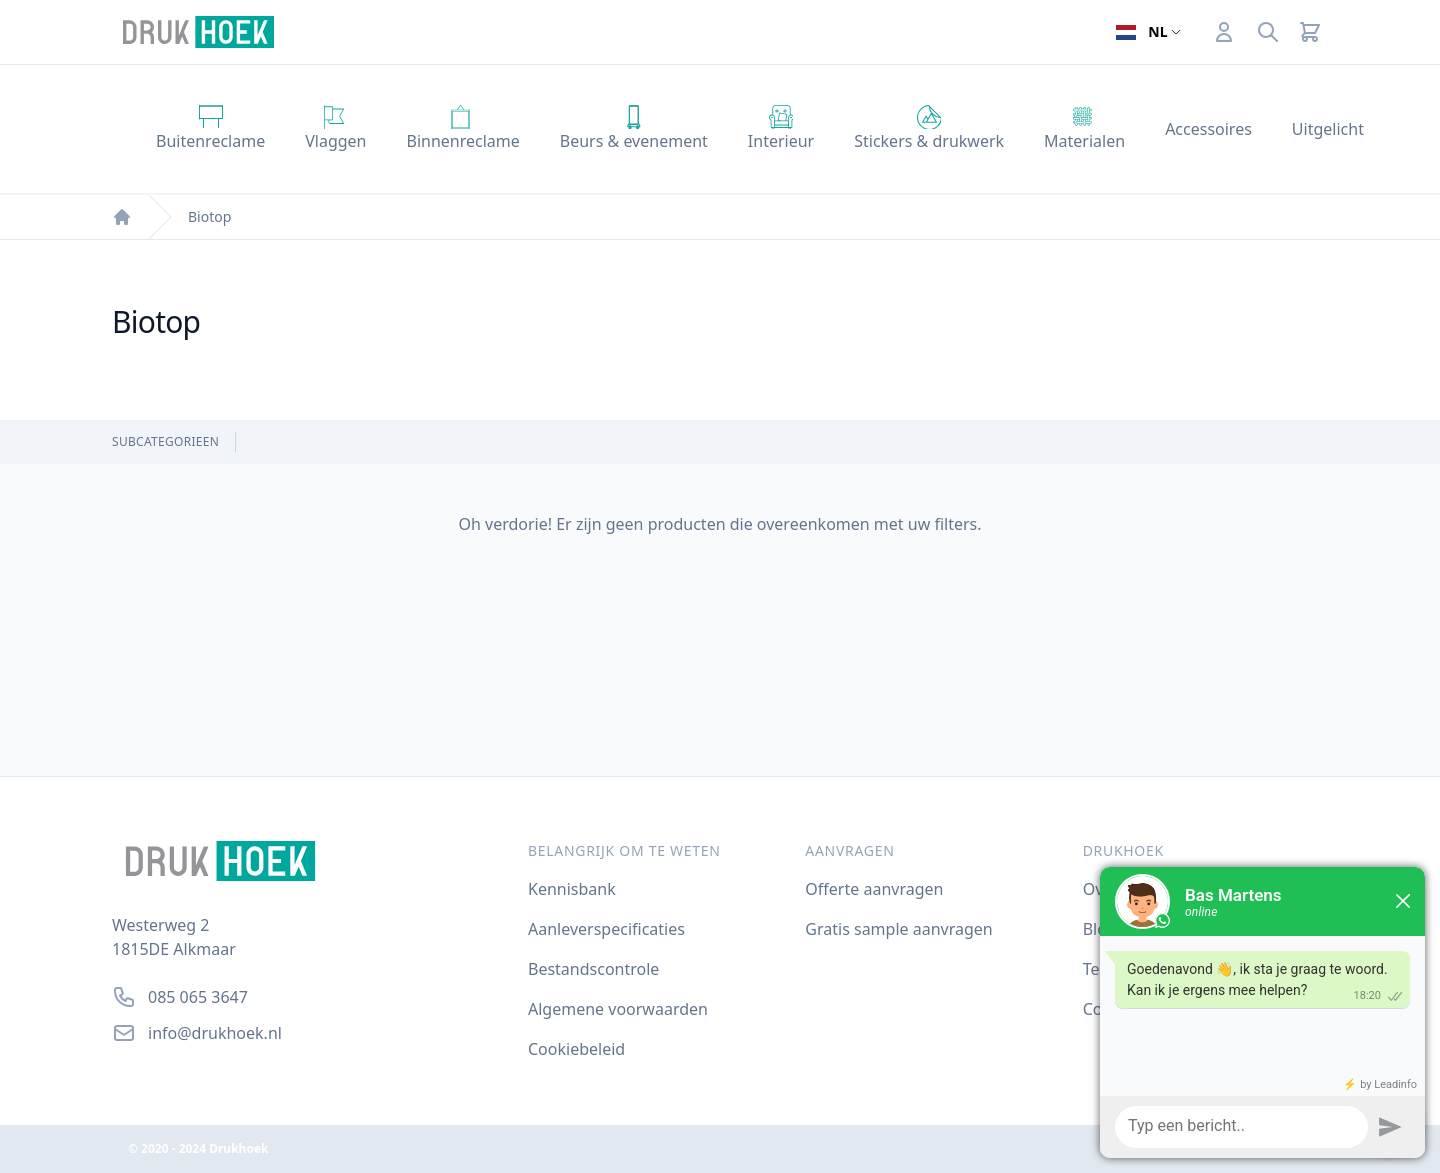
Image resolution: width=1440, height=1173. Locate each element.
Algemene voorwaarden (618, 1009)
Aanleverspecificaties (606, 929)
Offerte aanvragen (874, 889)
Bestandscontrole (593, 969)
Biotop (209, 216)
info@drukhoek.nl (215, 1033)
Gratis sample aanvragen (898, 929)
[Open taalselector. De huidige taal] (1148, 32)
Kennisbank (572, 889)
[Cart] (1310, 32)
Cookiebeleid (576, 1049)
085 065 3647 (198, 997)
